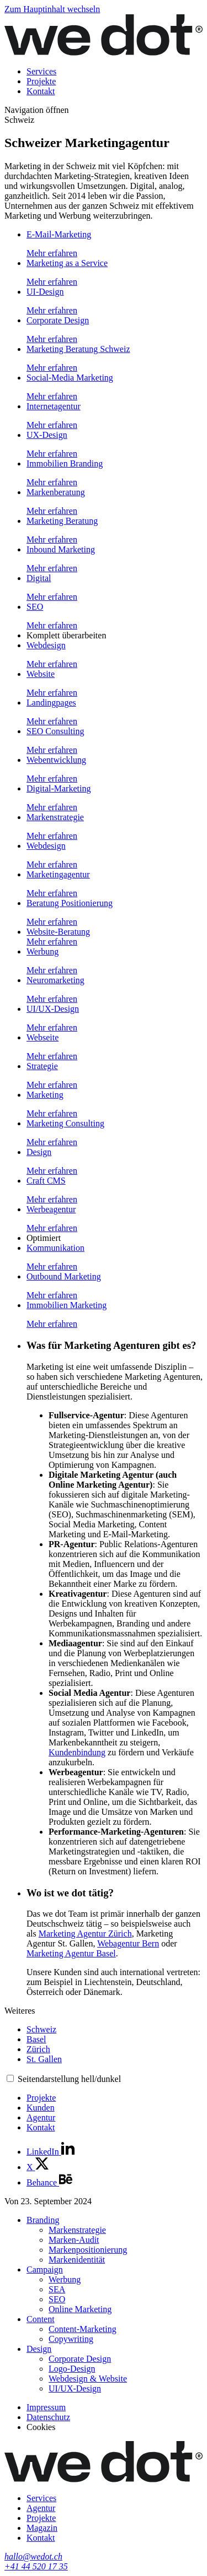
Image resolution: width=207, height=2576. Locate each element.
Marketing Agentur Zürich (85, 1933)
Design (38, 2348)
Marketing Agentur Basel (71, 1953)
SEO (57, 2299)
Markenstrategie (77, 2230)
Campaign (44, 2269)
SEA (57, 2289)
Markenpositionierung (88, 2249)
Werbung (65, 2279)
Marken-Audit (74, 2239)
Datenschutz (48, 2417)
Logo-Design (72, 2368)
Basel (36, 2039)
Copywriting (71, 2339)
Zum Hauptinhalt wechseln (52, 9)
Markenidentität (77, 2259)
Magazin (41, 2527)
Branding (43, 2220)
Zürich (38, 2049)
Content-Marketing (82, 2329)
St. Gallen (44, 2059)
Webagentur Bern (128, 1943)
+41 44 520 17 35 (36, 2566)
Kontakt (40, 91)
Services (41, 71)
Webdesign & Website (88, 2378)
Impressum (46, 2407)
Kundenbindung (77, 1752)
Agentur (40, 2117)
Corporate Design (80, 2358)
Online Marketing (80, 2309)
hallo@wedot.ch (33, 2556)
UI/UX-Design (75, 2388)
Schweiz (41, 2029)
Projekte (41, 81)
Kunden (40, 2107)
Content (40, 2319)
